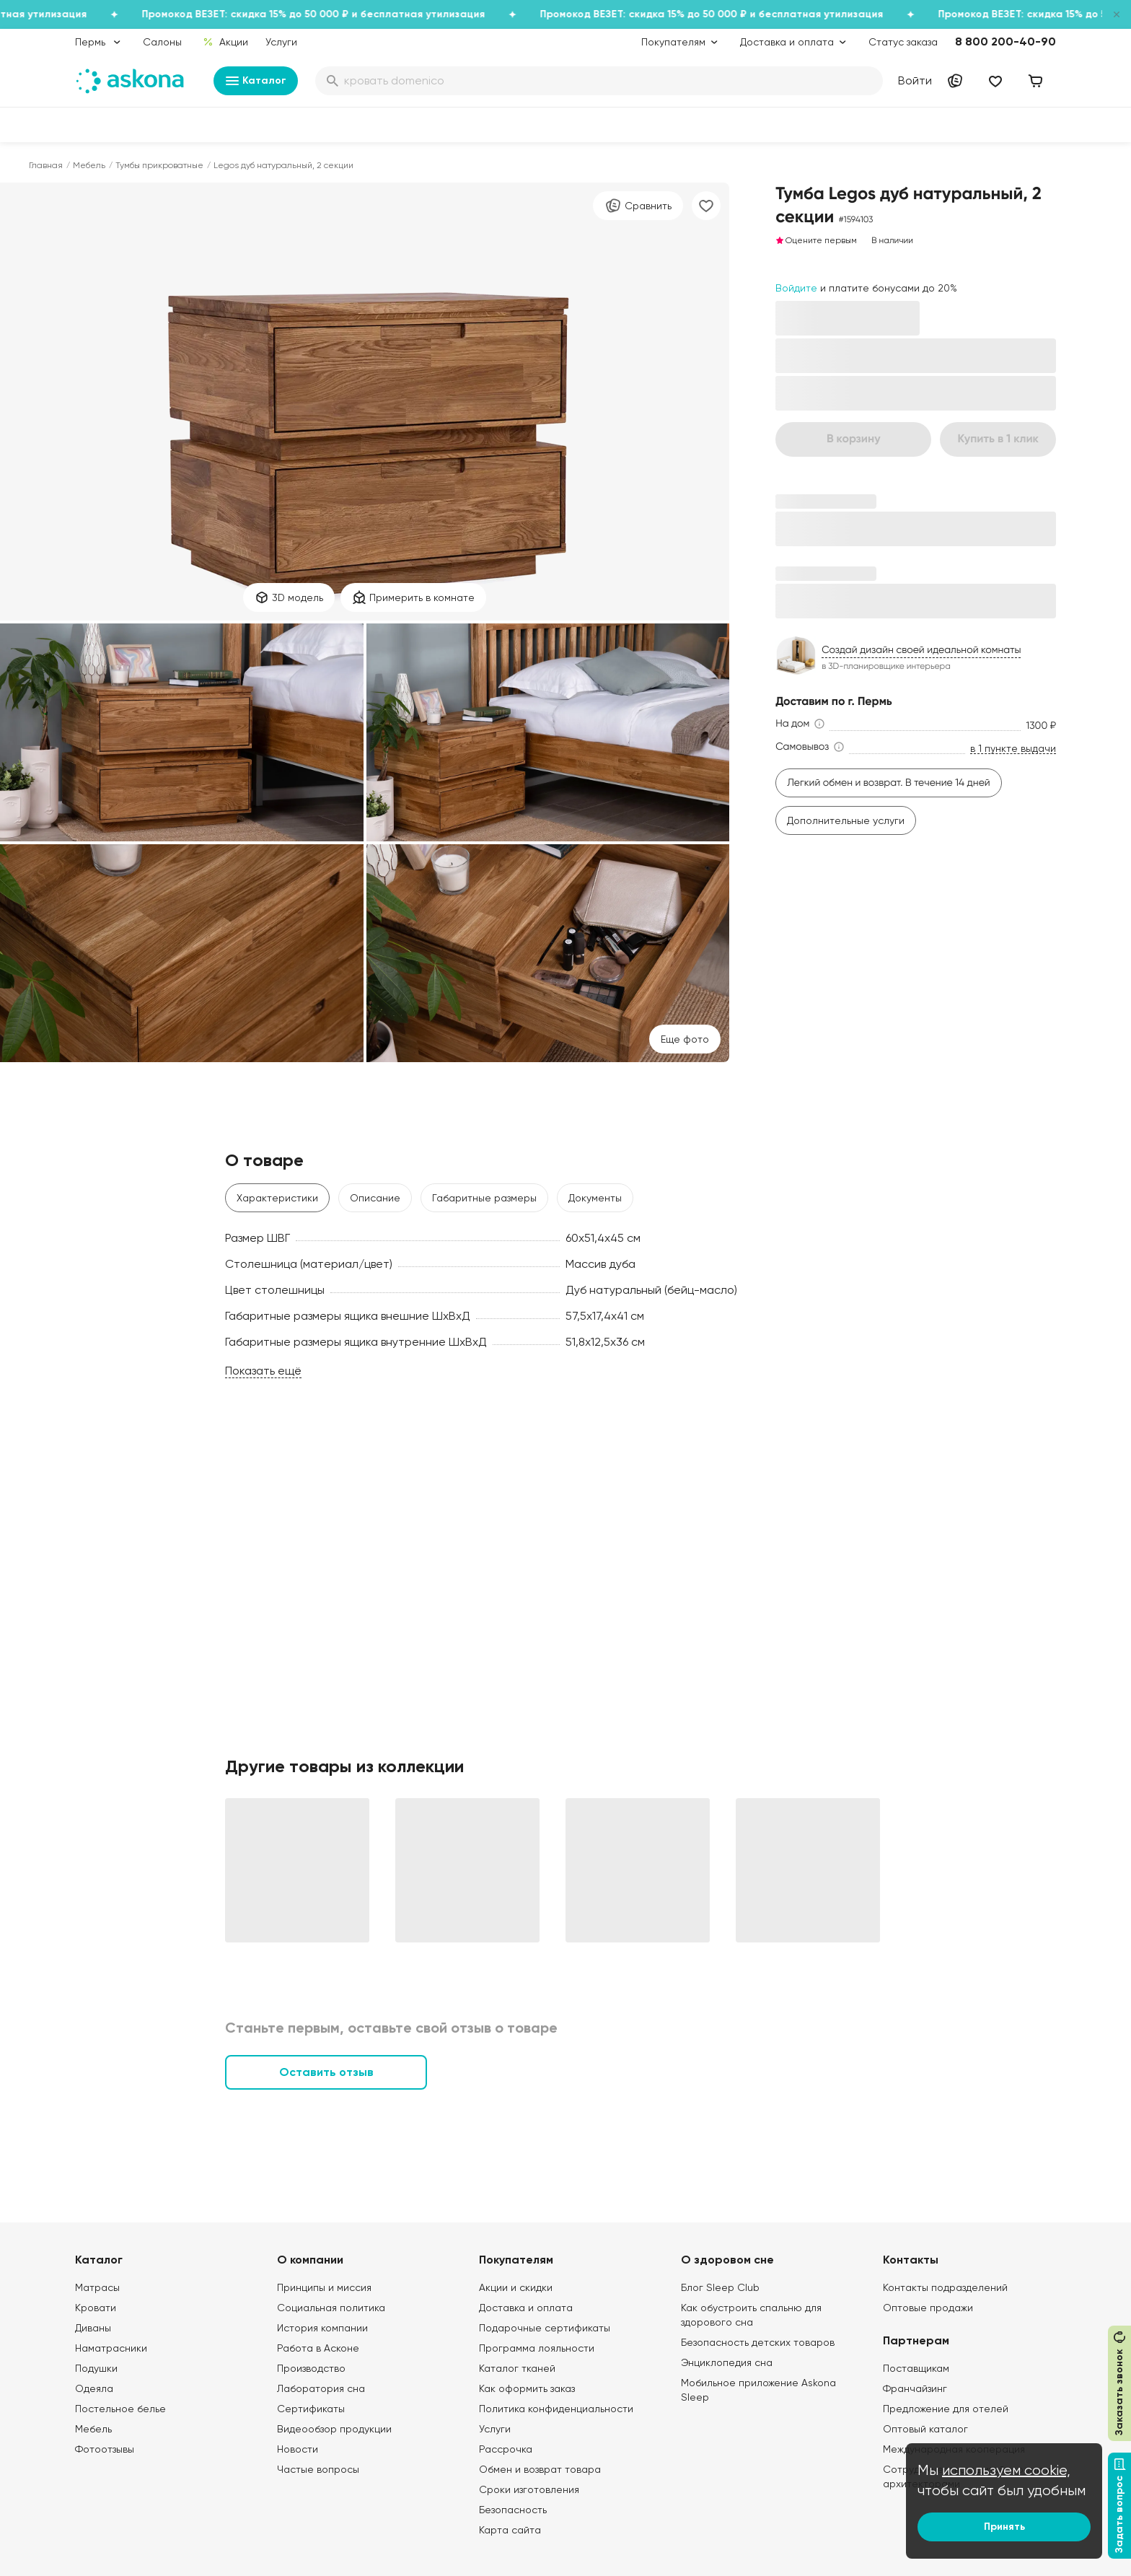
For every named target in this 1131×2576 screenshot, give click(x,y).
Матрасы (97, 2287)
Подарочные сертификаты (544, 2328)
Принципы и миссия (324, 2287)
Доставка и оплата (526, 2307)
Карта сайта (510, 2530)
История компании (322, 2328)
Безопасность (513, 2509)
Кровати (95, 2307)
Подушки (96, 2368)
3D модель (289, 597)
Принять (1004, 2526)
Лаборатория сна (321, 2388)
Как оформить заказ (527, 2388)
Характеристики (277, 1198)
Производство (311, 2368)
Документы (595, 1198)
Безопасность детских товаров (758, 2342)
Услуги (281, 42)
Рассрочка (505, 2449)
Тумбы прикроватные (159, 165)
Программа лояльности (536, 2348)
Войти (915, 80)
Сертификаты (311, 2408)
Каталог (255, 81)
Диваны (93, 2328)
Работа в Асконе (318, 2348)
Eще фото (685, 1039)
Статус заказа (903, 42)
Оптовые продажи (928, 2307)
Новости (297, 2449)
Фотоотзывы (104, 2449)
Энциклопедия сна (727, 2362)
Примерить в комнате (413, 597)
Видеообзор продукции (334, 2429)
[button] (801, 724)
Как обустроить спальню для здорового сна (751, 2315)
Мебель (89, 165)
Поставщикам (916, 2368)
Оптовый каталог (925, 2429)
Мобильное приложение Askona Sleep (758, 2390)
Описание (375, 1198)
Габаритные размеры (484, 1198)
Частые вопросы (318, 2469)
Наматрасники (111, 2348)
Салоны (162, 42)
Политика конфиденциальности (556, 2408)
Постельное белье (120, 2408)
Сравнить (638, 205)
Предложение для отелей (945, 2408)
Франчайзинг (915, 2388)
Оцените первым (816, 240)
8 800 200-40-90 (1005, 41)
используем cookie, (1006, 2470)
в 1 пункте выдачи (1013, 748)
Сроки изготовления (529, 2489)
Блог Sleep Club (720, 2287)
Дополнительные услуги (846, 820)
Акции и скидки (516, 2287)
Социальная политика (331, 2307)
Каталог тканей (517, 2368)
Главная (46, 165)
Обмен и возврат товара (540, 2469)
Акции (225, 42)
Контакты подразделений (945, 2287)
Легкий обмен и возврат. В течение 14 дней (888, 783)
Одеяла (94, 2388)
